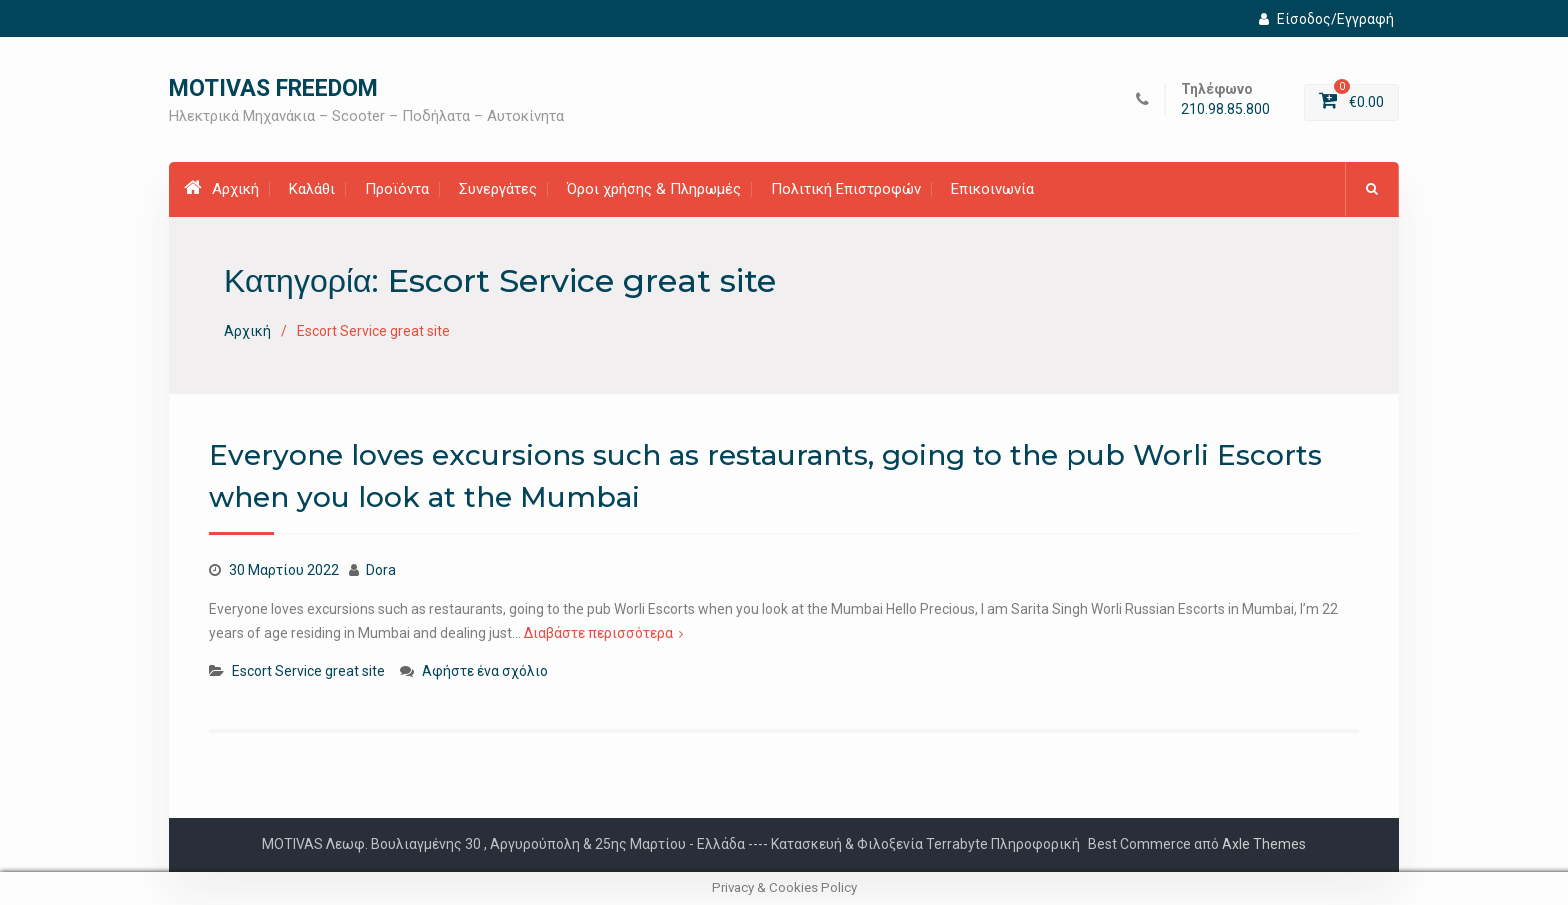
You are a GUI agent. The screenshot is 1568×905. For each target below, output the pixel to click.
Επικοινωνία (992, 189)
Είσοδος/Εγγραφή (1326, 19)
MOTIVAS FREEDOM (273, 88)
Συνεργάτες (498, 189)
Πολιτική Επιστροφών (846, 189)
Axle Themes (1264, 844)
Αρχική (221, 188)
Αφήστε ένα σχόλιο (485, 671)
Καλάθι (312, 189)
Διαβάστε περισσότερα (598, 633)
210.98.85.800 (1225, 109)
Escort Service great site (308, 671)
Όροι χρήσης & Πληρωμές (654, 189)
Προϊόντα (397, 189)
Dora (381, 570)
